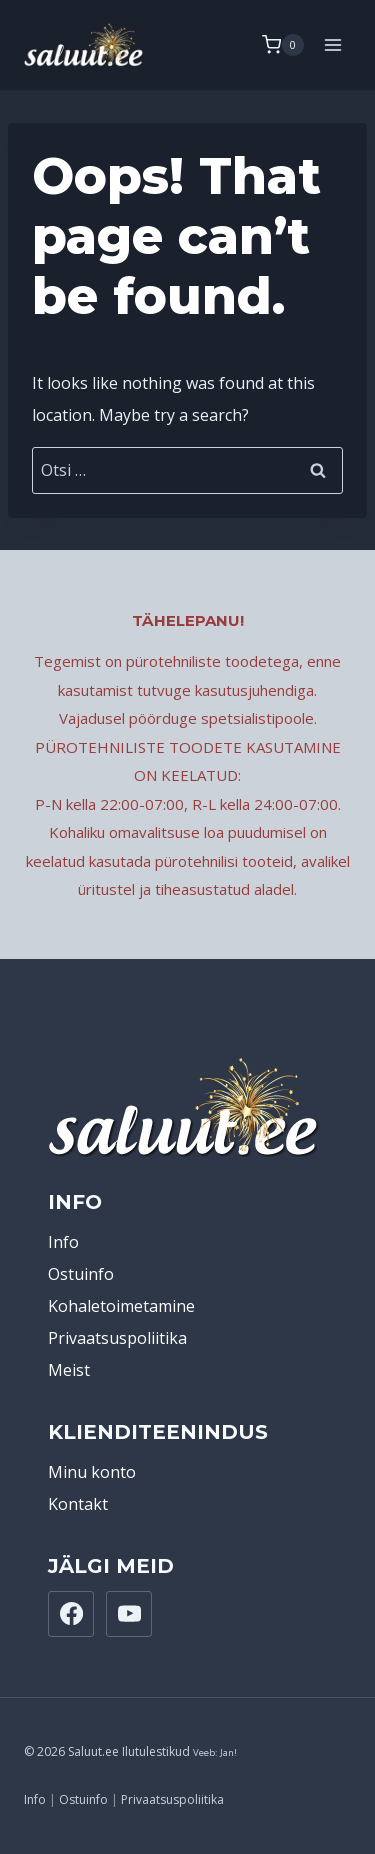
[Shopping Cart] (283, 45)
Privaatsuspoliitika (117, 1338)
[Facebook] (71, 1614)
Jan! (228, 1752)
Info (63, 1242)
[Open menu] (332, 44)
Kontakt (78, 1504)
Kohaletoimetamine (121, 1306)
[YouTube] (129, 1614)
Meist (69, 1370)
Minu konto (92, 1472)
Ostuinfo (81, 1274)
